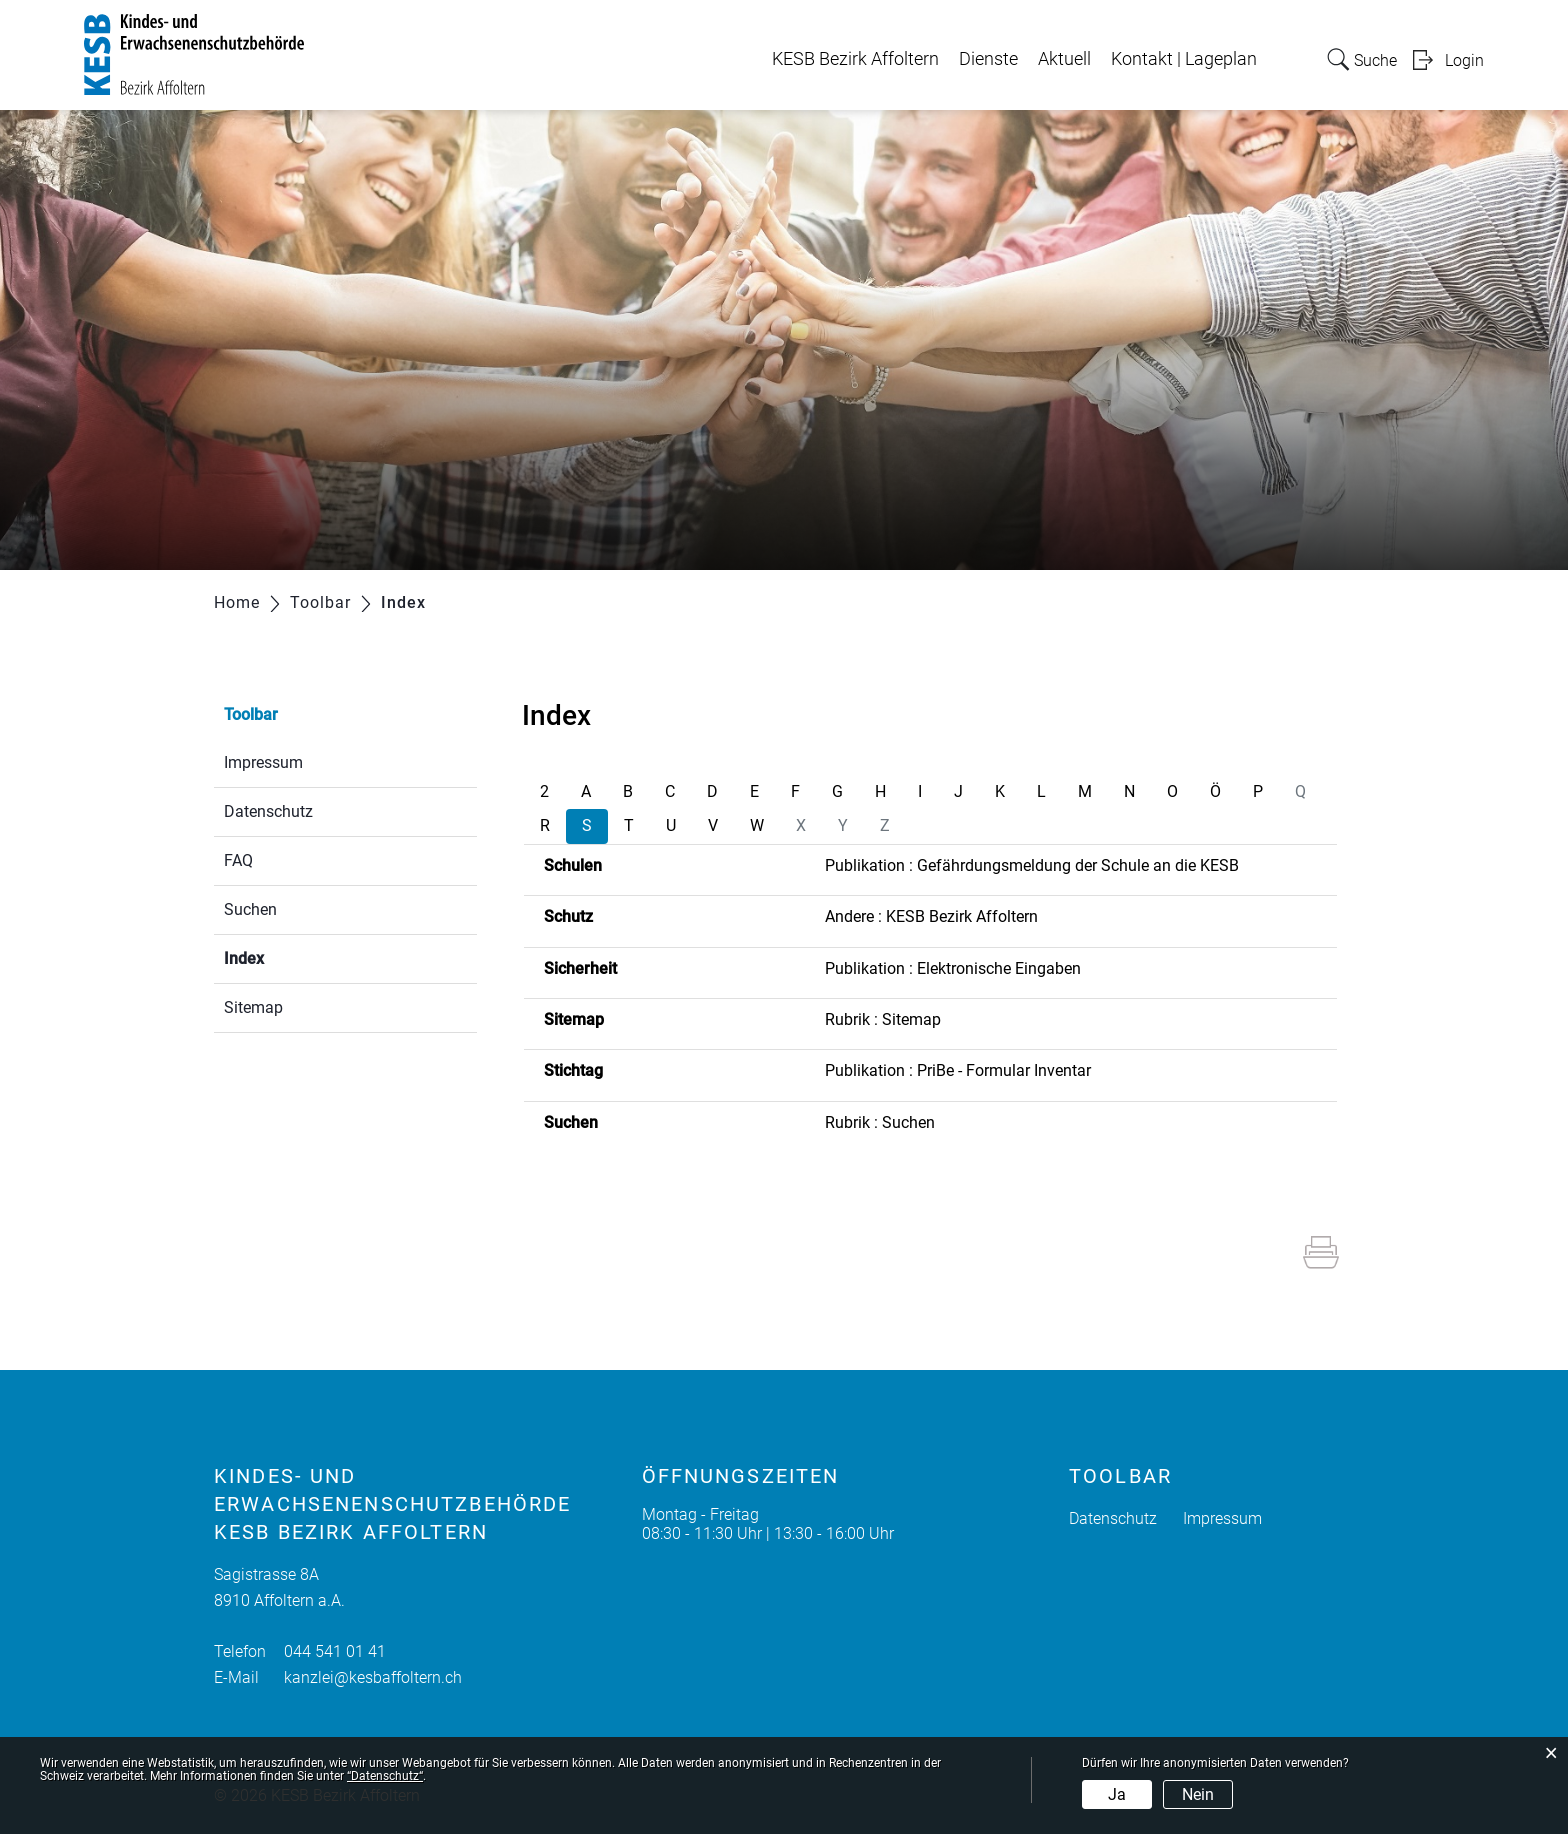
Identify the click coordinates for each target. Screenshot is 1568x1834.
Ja (1117, 1794)
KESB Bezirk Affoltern (855, 59)
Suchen (250, 909)
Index (291, 956)
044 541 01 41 (335, 1651)
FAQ (238, 860)
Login (1464, 60)
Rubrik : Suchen (880, 1122)
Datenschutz (268, 811)
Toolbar (251, 714)
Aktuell (1064, 59)
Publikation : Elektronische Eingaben (953, 968)
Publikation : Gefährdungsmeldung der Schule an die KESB (1032, 865)
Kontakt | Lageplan (1184, 59)
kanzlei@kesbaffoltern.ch (373, 1677)
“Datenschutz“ (385, 1776)
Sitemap (253, 1007)
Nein (1198, 1794)
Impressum (263, 762)
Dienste (988, 59)
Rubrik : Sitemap (883, 1019)
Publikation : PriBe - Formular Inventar (958, 1070)
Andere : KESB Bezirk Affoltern (931, 916)
